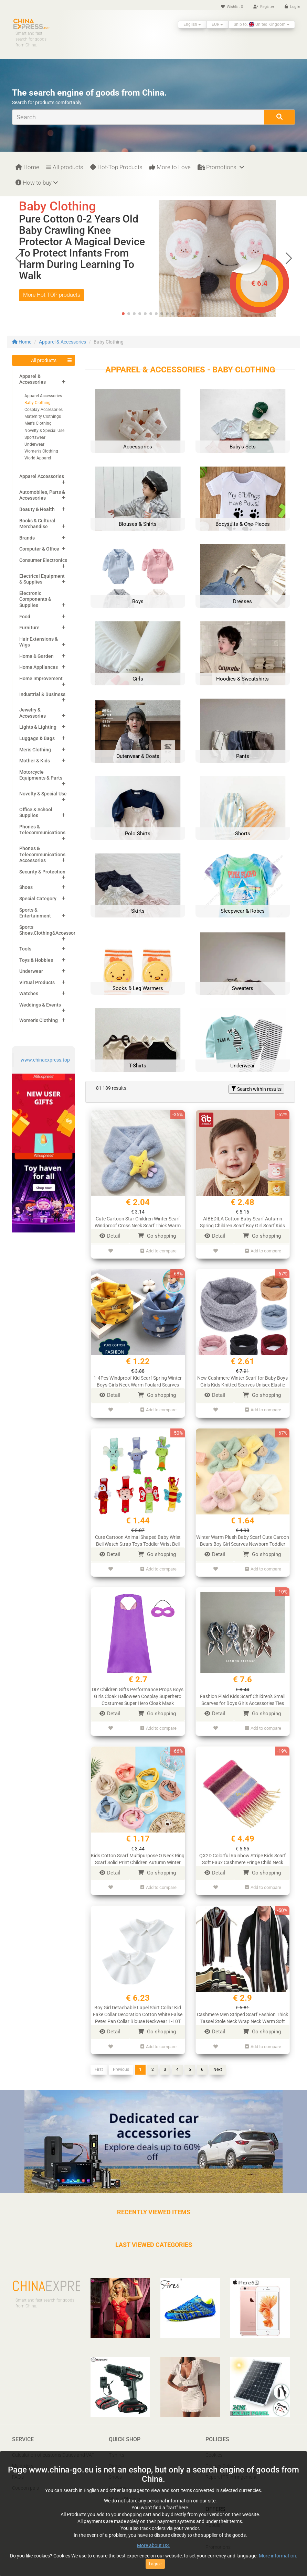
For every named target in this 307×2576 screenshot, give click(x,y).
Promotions (221, 167)
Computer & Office (39, 549)
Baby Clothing (37, 402)
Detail (109, 1236)
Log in (292, 6)
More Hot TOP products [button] (51, 295)
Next (217, 2062)
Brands (27, 538)
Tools (25, 949)
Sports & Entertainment (35, 913)
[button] (288, 258)
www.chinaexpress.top (45, 1060)
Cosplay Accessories (43, 409)
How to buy (36, 182)
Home (27, 167)
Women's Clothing (41, 451)
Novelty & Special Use (44, 430)
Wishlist (232, 6)
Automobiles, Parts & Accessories (42, 495)
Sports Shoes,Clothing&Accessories (50, 930)
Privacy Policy (220, 2459)
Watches (28, 993)
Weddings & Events (40, 1005)
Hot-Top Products (116, 167)
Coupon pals (25, 2481)
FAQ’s (18, 2470)
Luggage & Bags (37, 738)
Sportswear (34, 437)
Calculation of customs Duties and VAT (53, 2448)
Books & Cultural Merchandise (37, 524)
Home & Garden (36, 656)
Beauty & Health (37, 509)
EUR (217, 24)
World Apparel (37, 458)
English (192, 24)
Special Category (37, 898)
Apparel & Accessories (62, 342)
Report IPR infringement (231, 2470)
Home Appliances (38, 667)
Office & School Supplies (35, 812)
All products (64, 167)
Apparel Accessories (43, 395)
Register (263, 6)
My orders (22, 2459)
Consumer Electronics (43, 560)
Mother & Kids (34, 760)
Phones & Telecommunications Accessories (42, 854)
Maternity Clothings (42, 416)
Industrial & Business (42, 694)
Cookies (213, 2448)
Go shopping (157, 1236)
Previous (121, 2062)
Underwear (34, 444)
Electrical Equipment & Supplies (42, 579)
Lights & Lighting (37, 727)
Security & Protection (42, 871)
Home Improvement (41, 678)
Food (24, 616)
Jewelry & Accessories (32, 713)
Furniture (29, 627)
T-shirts (116, 2448)
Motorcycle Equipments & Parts (40, 775)
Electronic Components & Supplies (35, 599)
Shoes (26, 887)
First (99, 2062)
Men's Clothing (38, 423)
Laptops (117, 2481)
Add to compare (158, 1250)
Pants (115, 2459)
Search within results (256, 1089)
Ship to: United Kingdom (261, 24)
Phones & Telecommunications (42, 830)
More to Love (170, 167)
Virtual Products (37, 982)
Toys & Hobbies (36, 960)
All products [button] (43, 360)
